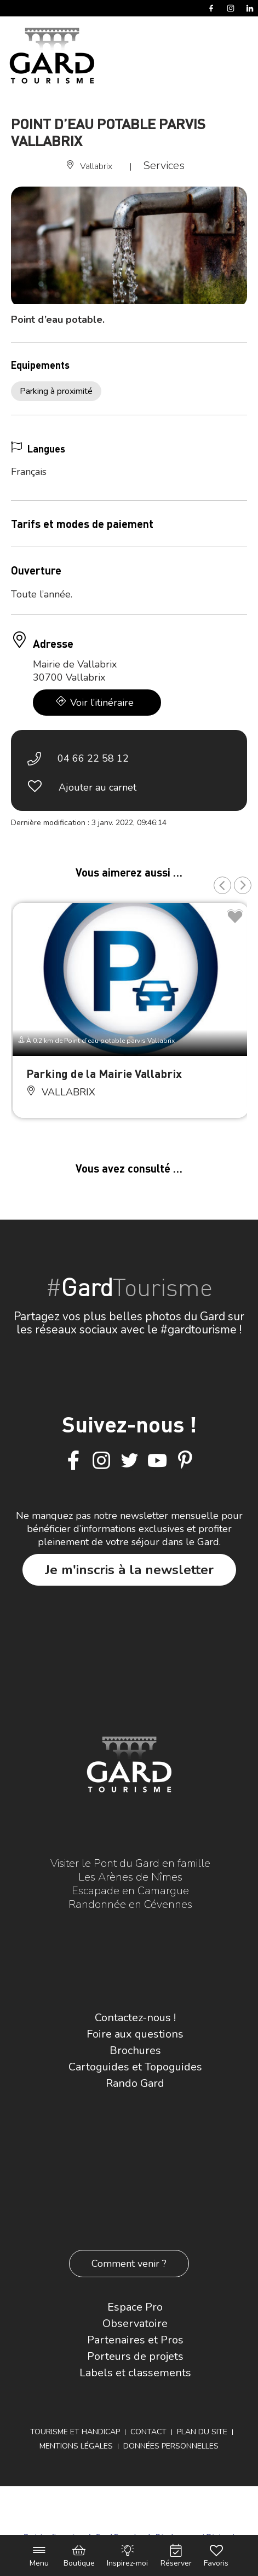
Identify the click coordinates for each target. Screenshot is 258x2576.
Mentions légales (76, 2446)
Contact (148, 2432)
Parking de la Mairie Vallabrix (104, 1073)
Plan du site (202, 2432)
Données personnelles (171, 2446)
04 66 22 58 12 (93, 758)
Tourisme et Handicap (75, 2432)
